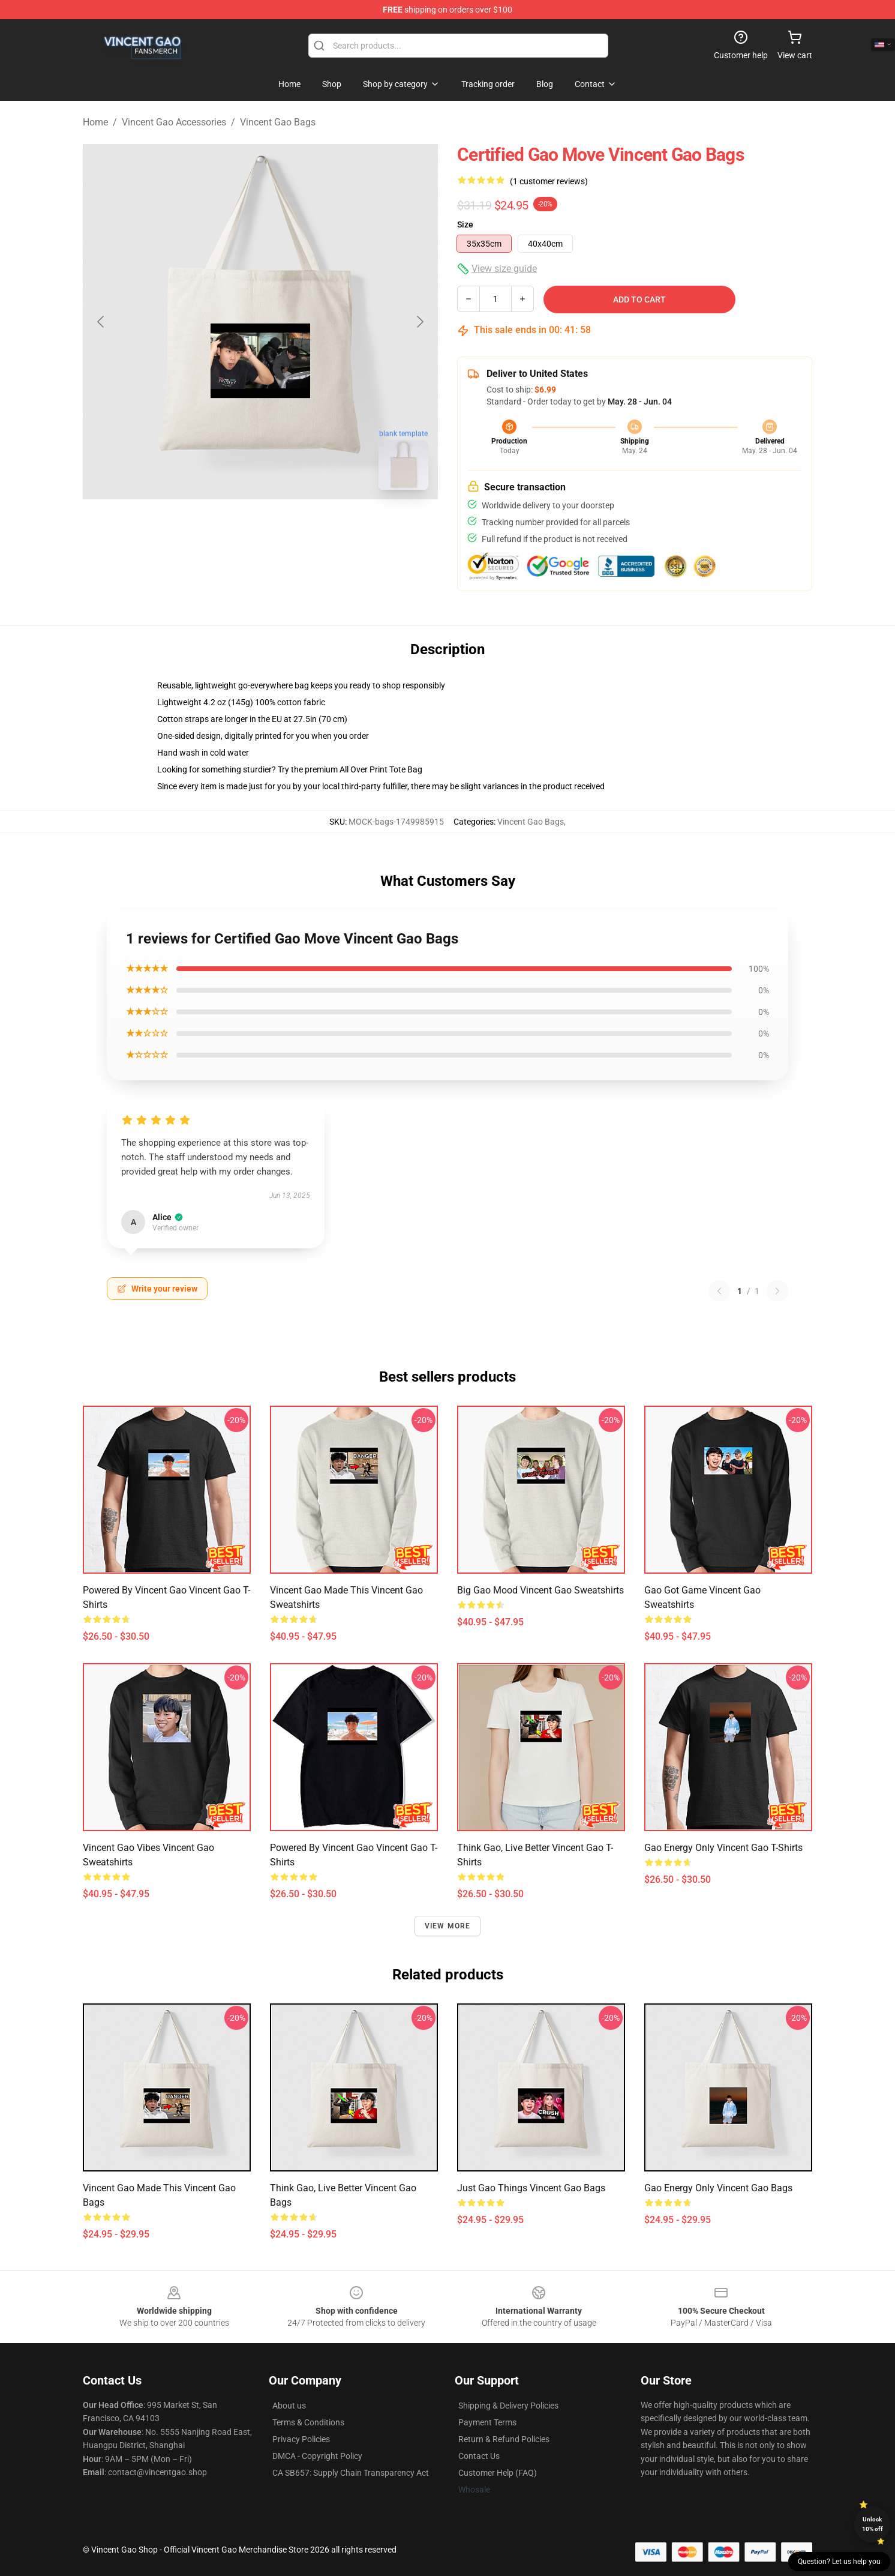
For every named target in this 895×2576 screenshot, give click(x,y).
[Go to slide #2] (291, 525)
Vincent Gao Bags (278, 122)
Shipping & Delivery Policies (508, 2405)
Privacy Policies (301, 2439)
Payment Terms (487, 2422)
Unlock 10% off (872, 2524)
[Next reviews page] (777, 1291)
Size (465, 224)
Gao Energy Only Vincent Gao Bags (718, 2188)
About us (289, 2405)
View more (448, 1926)
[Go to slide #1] (229, 525)
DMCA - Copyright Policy (317, 2456)
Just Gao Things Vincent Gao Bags (531, 2188)
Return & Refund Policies (503, 2439)
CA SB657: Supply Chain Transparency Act (350, 2473)
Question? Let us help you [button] (839, 2561)
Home (95, 122)
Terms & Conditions (308, 2422)
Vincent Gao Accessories (174, 122)
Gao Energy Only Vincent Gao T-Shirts (723, 1847)
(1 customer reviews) (549, 181)
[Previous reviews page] (719, 1291)
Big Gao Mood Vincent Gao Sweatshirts (540, 1590)
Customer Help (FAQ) (497, 2473)
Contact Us (479, 2456)
